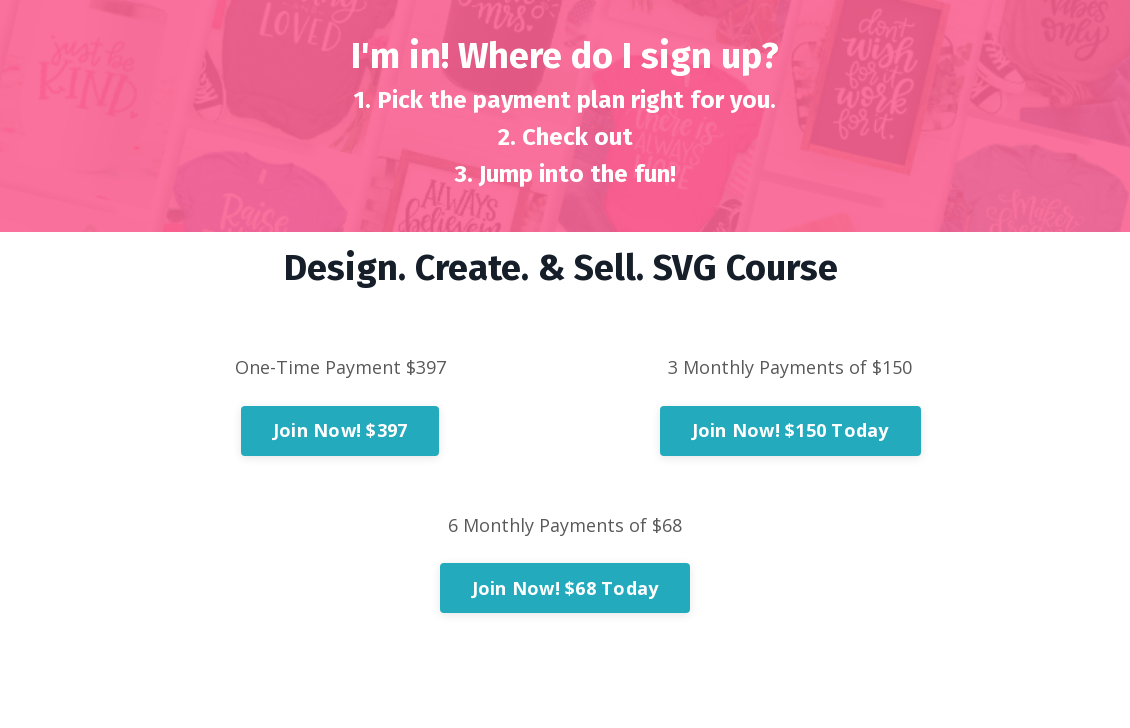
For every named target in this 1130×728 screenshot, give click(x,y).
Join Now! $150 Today (790, 430)
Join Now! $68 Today (565, 588)
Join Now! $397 (340, 430)
